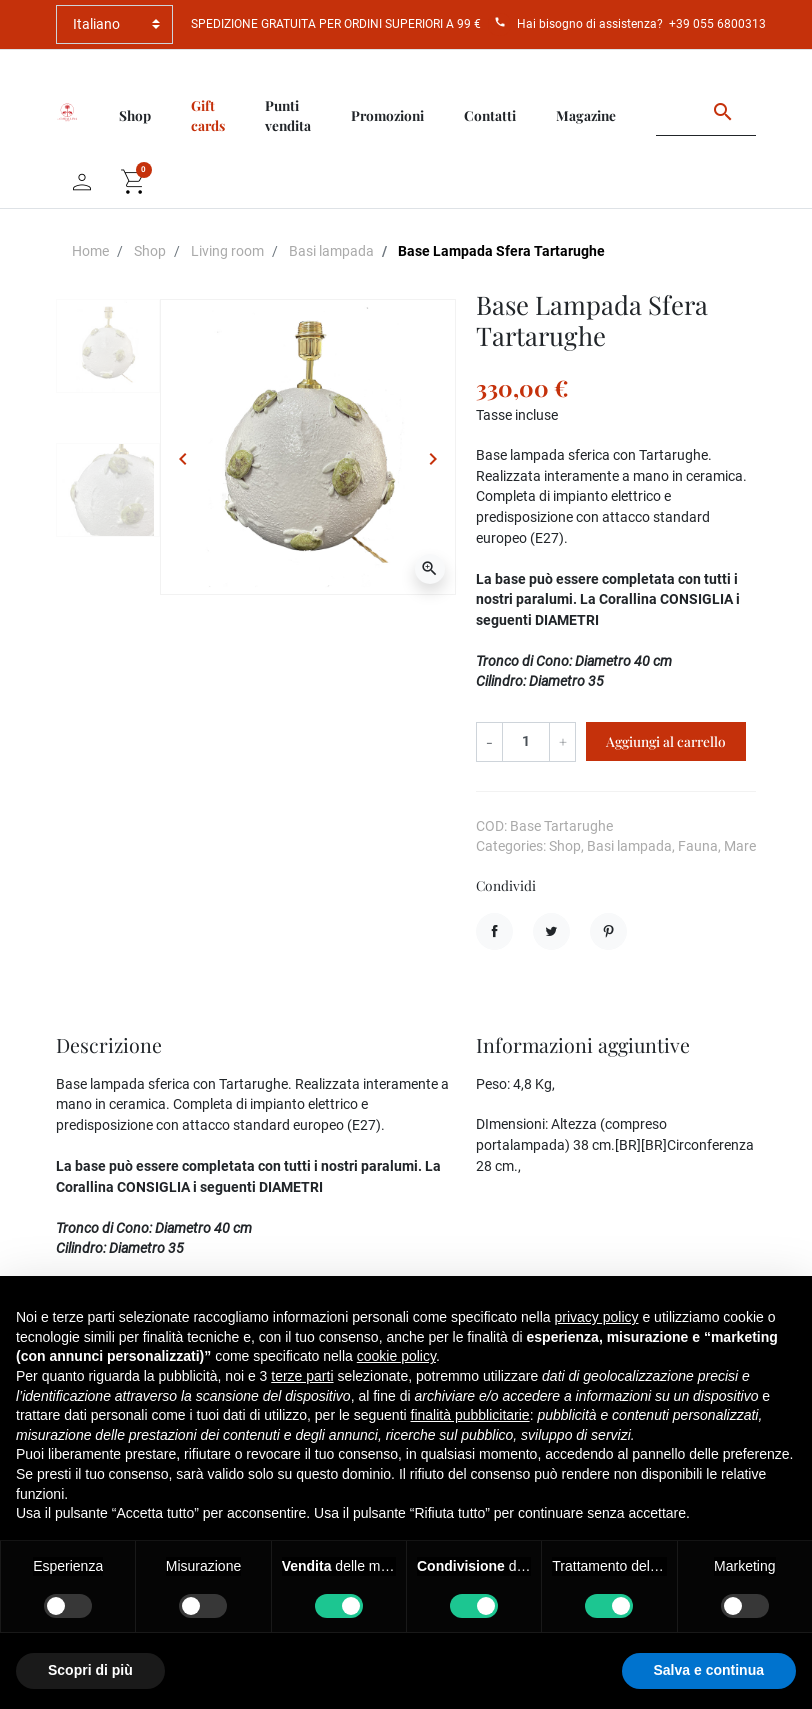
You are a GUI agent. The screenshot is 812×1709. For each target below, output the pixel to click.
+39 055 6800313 (717, 24)
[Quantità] (526, 741)
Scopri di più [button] (90, 1670)
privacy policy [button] (597, 1317)
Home (90, 251)
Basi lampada (331, 251)
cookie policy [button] (396, 1356)
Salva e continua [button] (709, 1670)
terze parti (302, 1376)
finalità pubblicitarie (470, 1415)
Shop (150, 251)
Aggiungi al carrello (666, 741)
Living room (227, 251)
